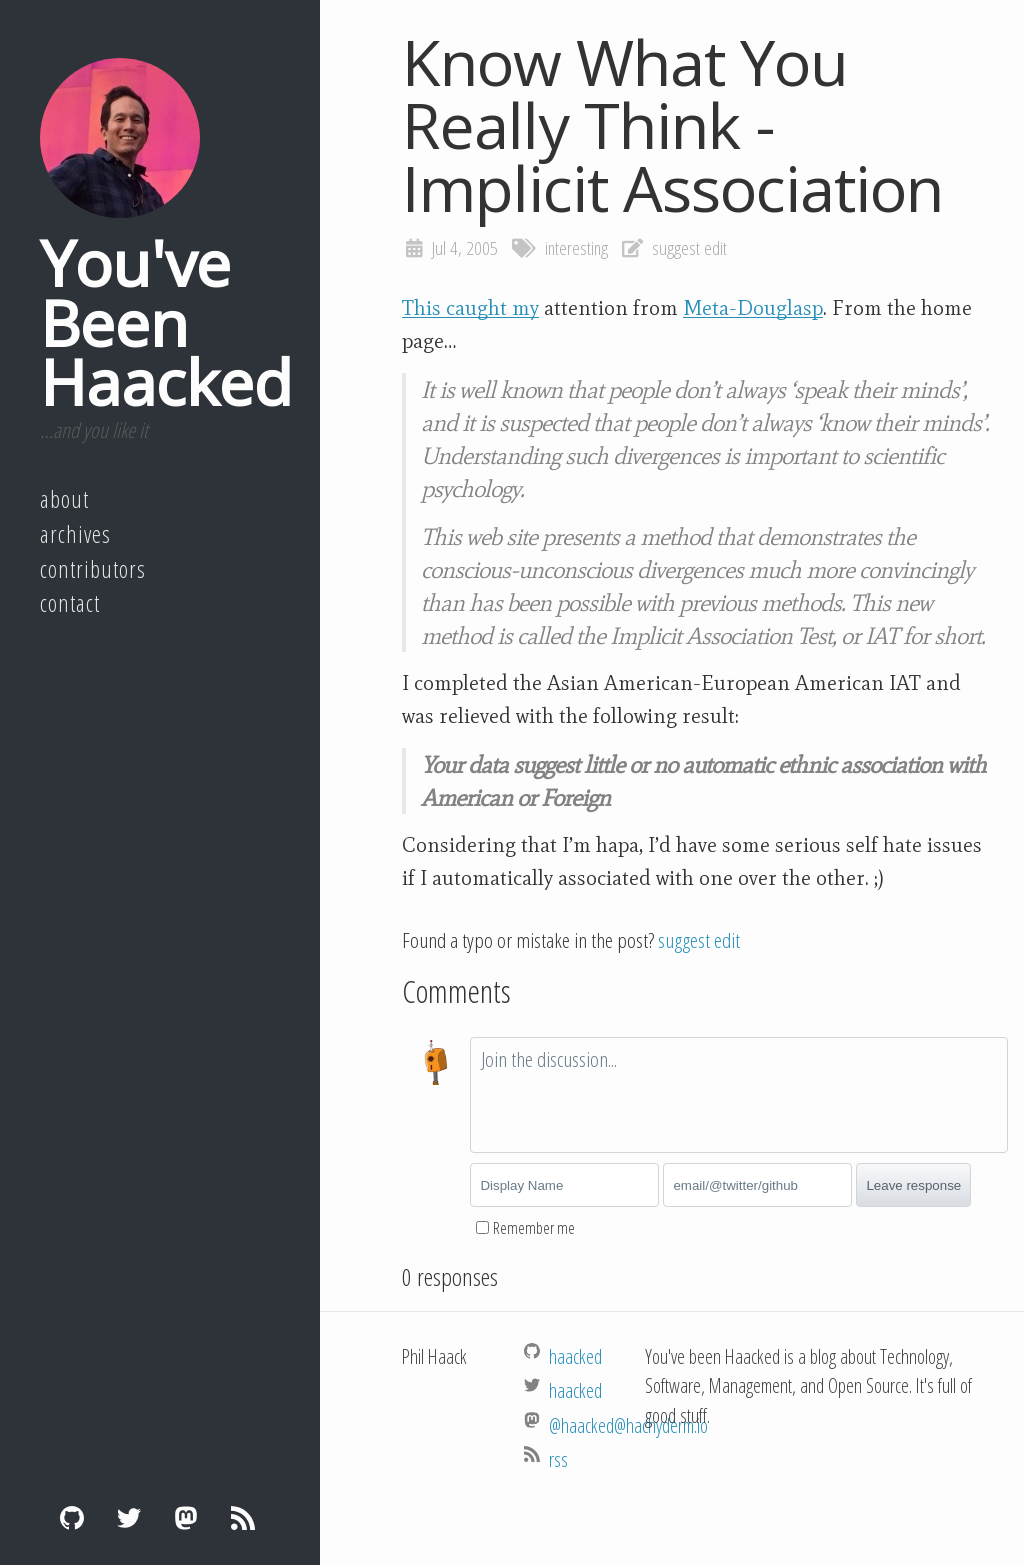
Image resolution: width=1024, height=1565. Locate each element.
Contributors (93, 569)
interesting (576, 248)
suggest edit (689, 248)
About (64, 499)
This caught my (470, 308)
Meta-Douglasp (753, 308)
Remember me (534, 1228)
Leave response (913, 1185)
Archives (75, 534)
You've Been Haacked (166, 322)
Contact (70, 603)
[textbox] (739, 1095)
